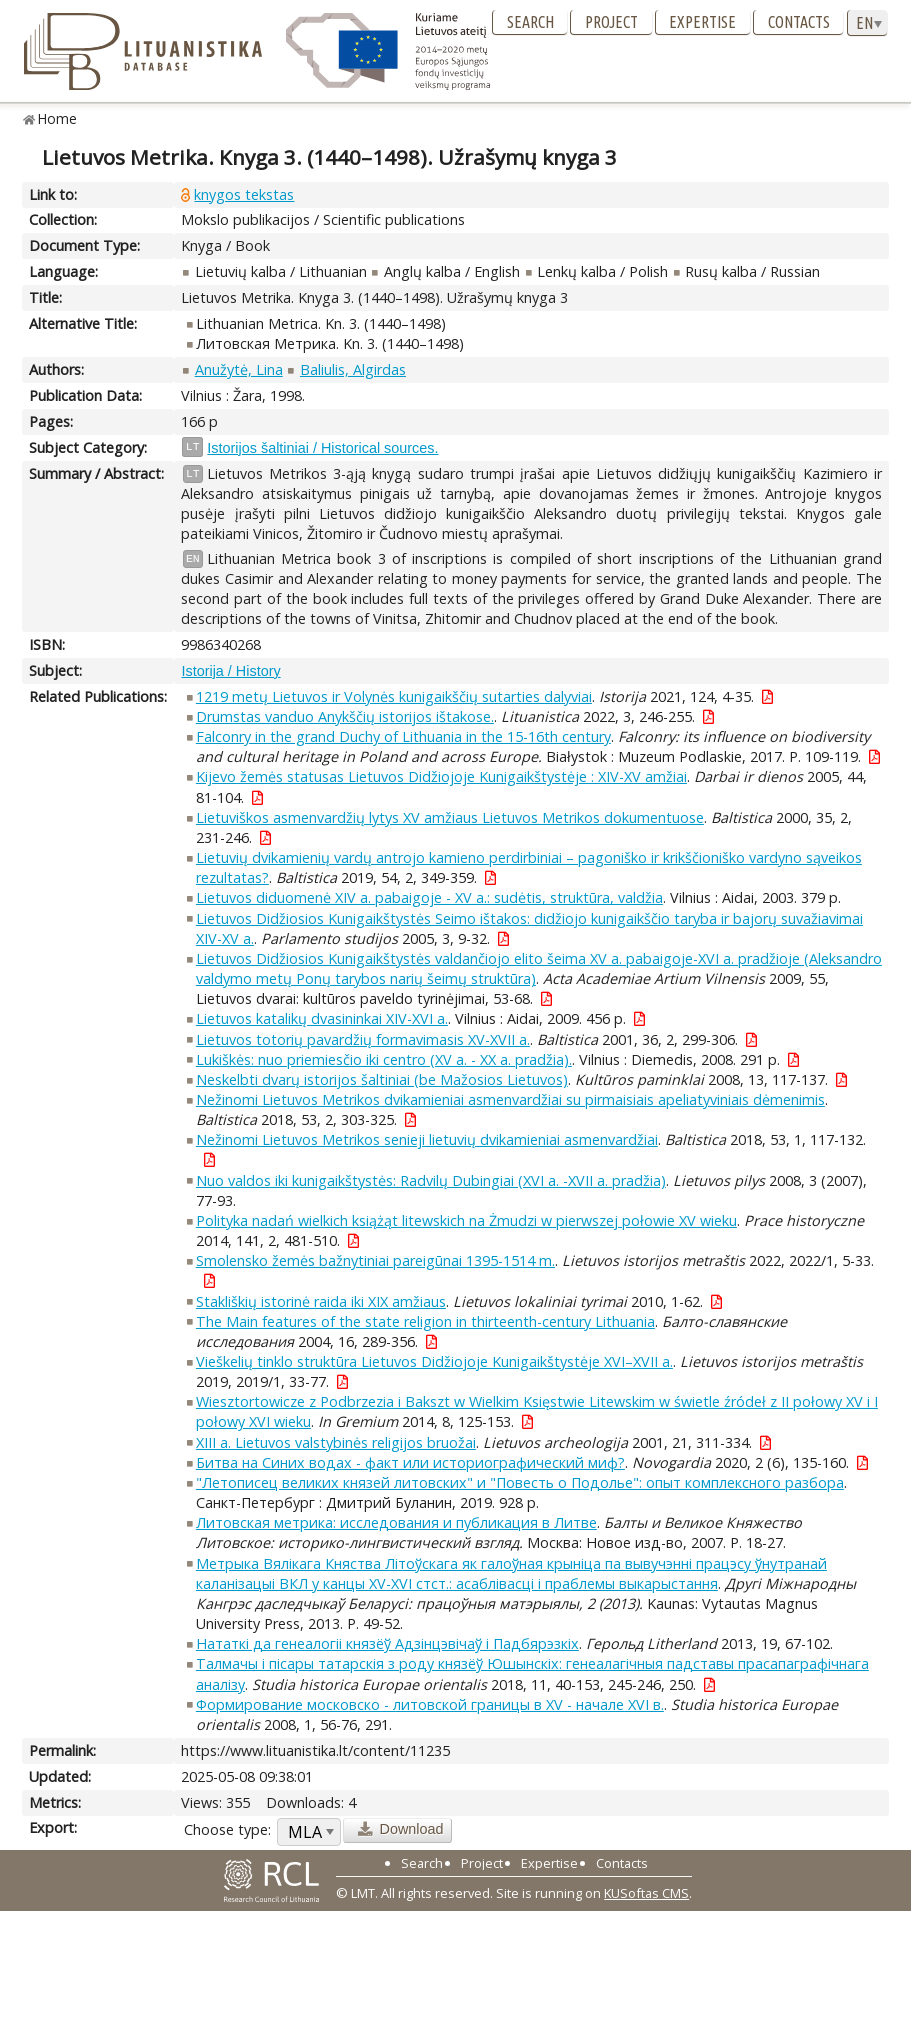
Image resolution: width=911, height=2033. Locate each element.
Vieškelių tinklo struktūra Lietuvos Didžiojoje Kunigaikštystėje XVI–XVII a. (434, 1361)
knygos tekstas (244, 194)
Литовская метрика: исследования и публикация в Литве (396, 1522)
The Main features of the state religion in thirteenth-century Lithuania (425, 1321)
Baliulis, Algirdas (353, 369)
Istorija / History (230, 671)
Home (57, 118)
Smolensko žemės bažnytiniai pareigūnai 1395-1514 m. (375, 1260)
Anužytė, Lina (239, 369)
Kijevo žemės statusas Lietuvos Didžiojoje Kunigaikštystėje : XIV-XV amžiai (441, 776)
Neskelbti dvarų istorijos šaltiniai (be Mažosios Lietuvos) (382, 1079)
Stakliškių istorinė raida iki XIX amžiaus (321, 1301)
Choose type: (227, 1829)
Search (530, 22)
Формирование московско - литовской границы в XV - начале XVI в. (430, 1704)
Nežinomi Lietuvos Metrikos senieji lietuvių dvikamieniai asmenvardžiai (427, 1139)
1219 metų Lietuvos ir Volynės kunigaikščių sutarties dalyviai (394, 696)
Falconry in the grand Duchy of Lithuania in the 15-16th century (403, 736)
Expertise (702, 22)
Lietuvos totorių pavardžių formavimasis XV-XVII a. (363, 1039)
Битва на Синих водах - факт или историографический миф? (410, 1462)
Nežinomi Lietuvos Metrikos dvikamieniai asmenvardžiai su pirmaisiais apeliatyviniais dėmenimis (510, 1099)
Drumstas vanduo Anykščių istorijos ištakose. (345, 716)
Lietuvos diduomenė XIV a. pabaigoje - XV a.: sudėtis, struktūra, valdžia (429, 897)
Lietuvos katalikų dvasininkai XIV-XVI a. (322, 1018)
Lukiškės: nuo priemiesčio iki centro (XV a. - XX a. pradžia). (384, 1059)
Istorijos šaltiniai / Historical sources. (322, 448)
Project (611, 22)
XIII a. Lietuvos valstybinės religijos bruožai (336, 1442)
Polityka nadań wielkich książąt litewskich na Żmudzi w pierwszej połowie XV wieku (466, 1220)
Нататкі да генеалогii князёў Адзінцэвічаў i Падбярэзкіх (387, 1643)
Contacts (799, 22)
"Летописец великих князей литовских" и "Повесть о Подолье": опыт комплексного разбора (520, 1482)
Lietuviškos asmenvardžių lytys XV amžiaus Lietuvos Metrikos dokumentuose (450, 817)
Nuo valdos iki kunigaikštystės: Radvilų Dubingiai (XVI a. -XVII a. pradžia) (431, 1180)
